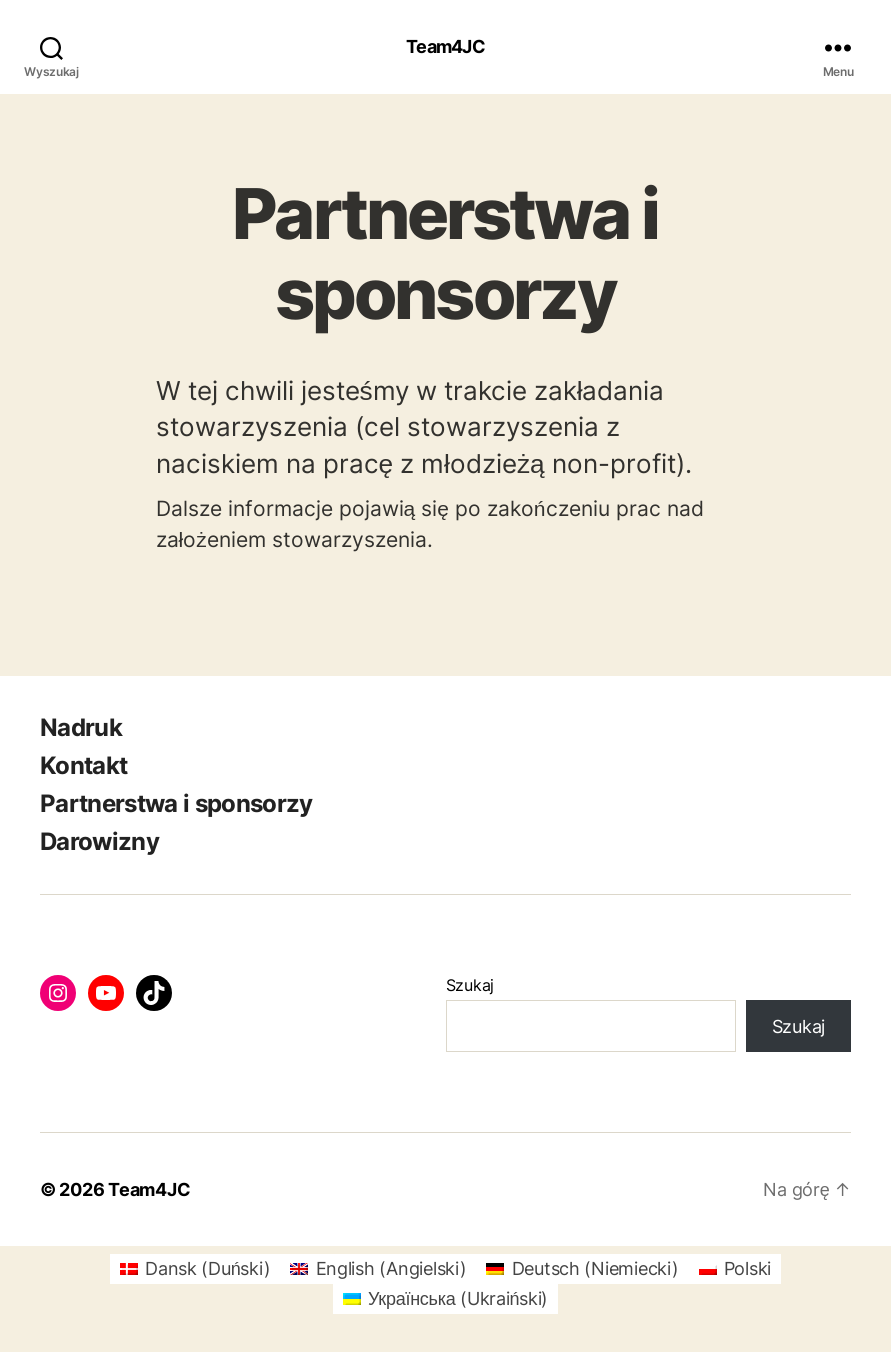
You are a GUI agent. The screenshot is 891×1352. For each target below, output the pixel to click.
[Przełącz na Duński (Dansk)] (195, 1269)
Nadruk (81, 727)
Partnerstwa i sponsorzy (176, 803)
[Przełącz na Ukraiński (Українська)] (445, 1299)
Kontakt (83, 765)
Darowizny (99, 841)
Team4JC (445, 47)
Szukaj (470, 985)
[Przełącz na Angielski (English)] (378, 1269)
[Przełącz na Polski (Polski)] (735, 1269)
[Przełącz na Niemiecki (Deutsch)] (582, 1269)
